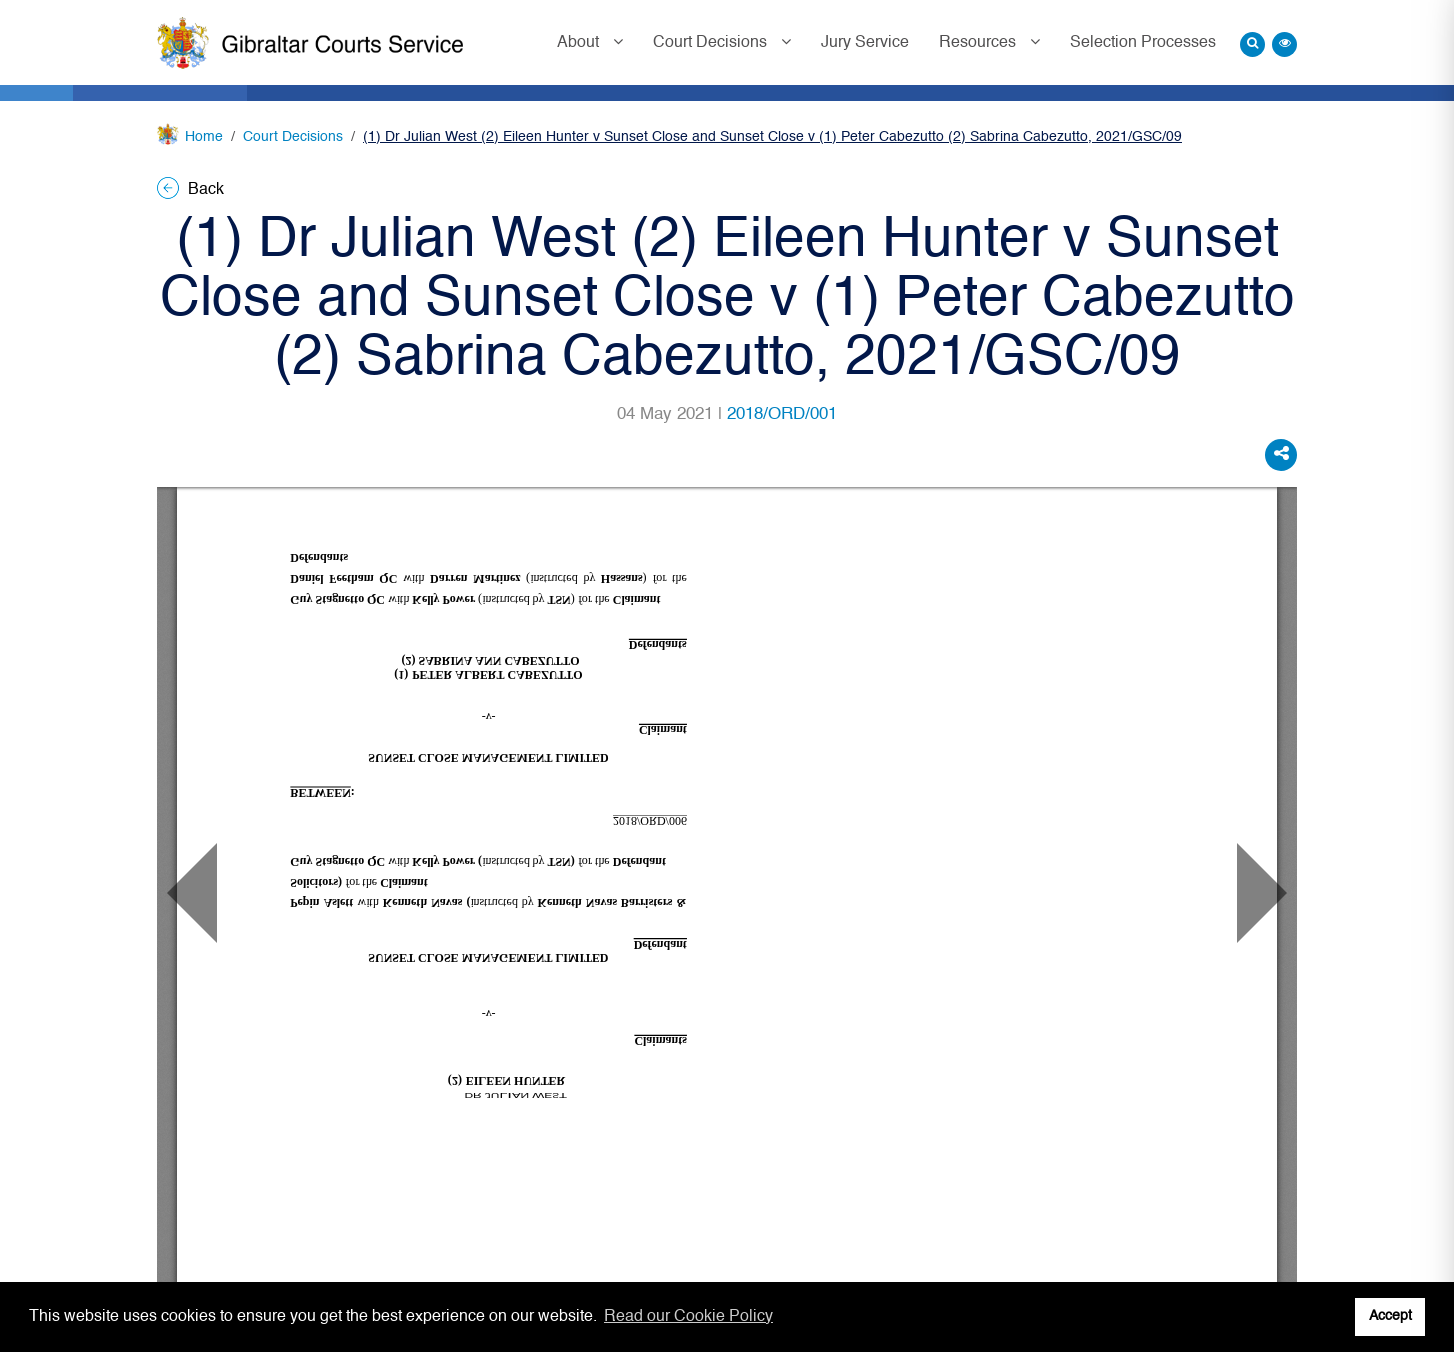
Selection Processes (1143, 43)
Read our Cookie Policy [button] (688, 1317)
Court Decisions (712, 43)
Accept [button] (1390, 1316)
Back (190, 190)
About (580, 43)
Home (204, 137)
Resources (979, 43)
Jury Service (865, 43)
